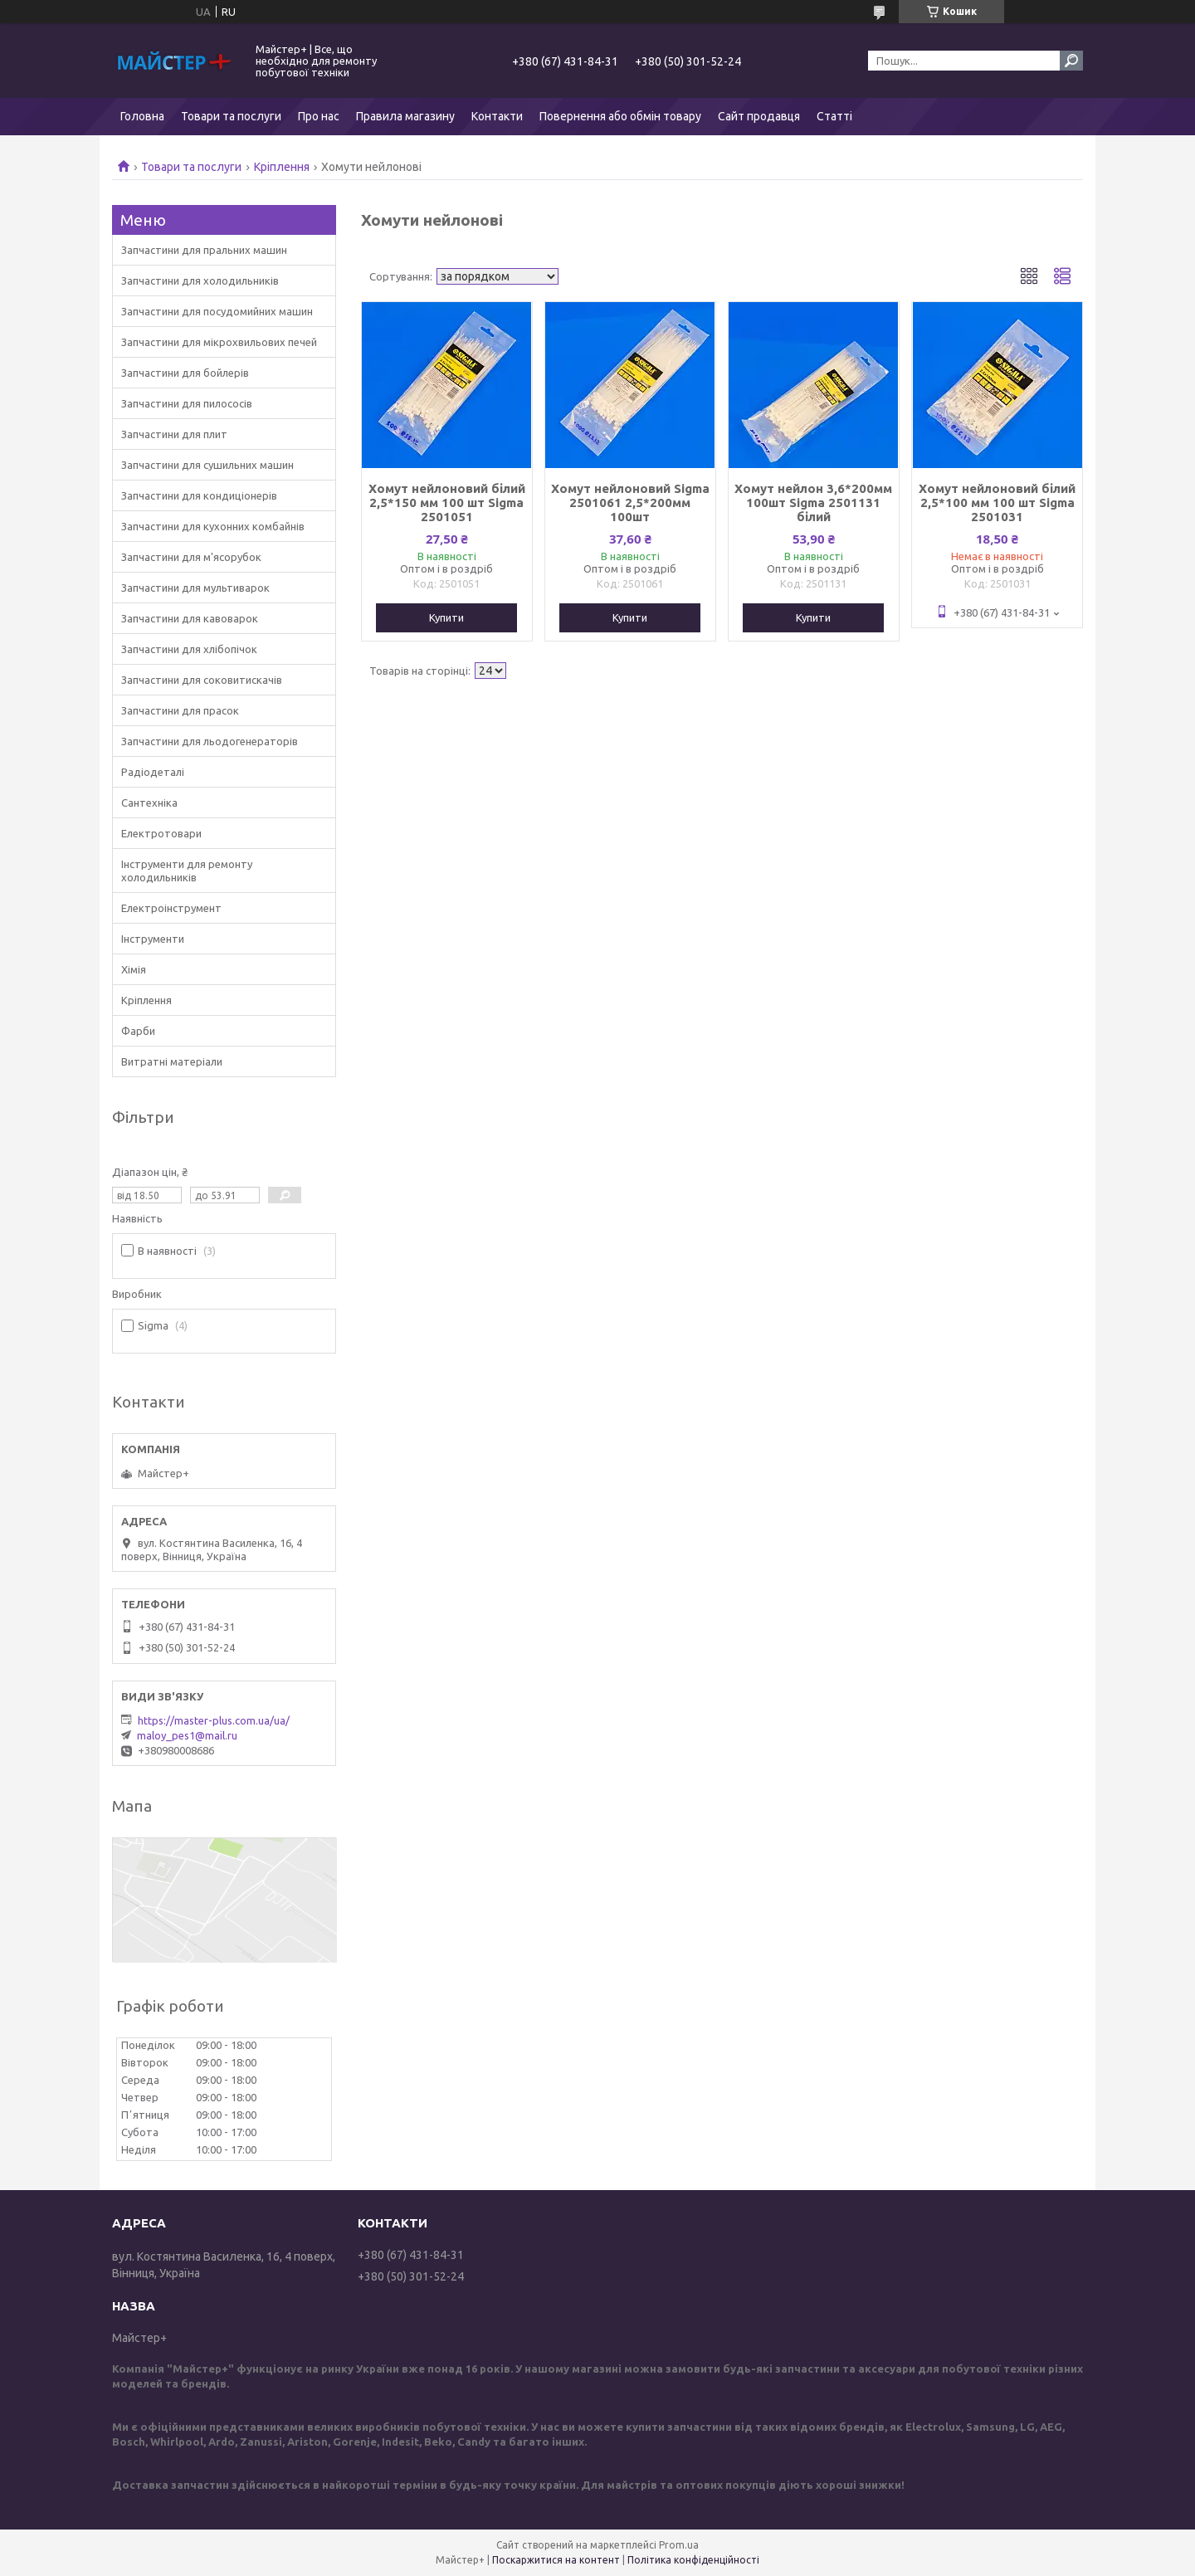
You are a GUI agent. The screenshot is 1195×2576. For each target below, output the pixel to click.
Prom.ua (679, 2544)
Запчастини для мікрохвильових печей (219, 342)
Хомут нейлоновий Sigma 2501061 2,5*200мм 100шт (630, 502)
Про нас (318, 116)
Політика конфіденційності (693, 2559)
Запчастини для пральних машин (204, 250)
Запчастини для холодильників (200, 280)
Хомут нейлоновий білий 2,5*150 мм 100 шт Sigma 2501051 (446, 502)
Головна (142, 116)
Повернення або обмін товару (620, 116)
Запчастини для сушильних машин (207, 465)
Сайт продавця (759, 116)
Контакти (497, 116)
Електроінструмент (171, 908)
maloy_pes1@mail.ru (187, 1735)
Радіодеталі (152, 772)
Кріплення (282, 166)
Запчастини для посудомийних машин (217, 311)
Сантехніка (149, 802)
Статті (834, 116)
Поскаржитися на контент (556, 2559)
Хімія (133, 969)
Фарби (138, 1031)
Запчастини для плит (174, 434)
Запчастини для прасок (180, 710)
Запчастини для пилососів (186, 403)
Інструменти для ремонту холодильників (186, 870)
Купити (446, 617)
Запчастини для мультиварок (195, 587)
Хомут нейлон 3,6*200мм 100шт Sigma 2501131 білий (813, 502)
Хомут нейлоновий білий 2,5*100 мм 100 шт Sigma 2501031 (997, 502)
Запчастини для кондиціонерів (199, 495)
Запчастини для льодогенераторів (209, 741)
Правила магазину (405, 116)
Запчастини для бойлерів (185, 372)
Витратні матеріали (171, 1061)
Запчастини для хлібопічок (189, 649)
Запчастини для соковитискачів (201, 679)
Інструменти (152, 938)
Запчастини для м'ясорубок (191, 557)
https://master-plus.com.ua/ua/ (214, 1720)
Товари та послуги (231, 116)
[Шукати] (1071, 61)
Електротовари (161, 833)
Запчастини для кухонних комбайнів (213, 526)
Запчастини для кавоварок (189, 618)
